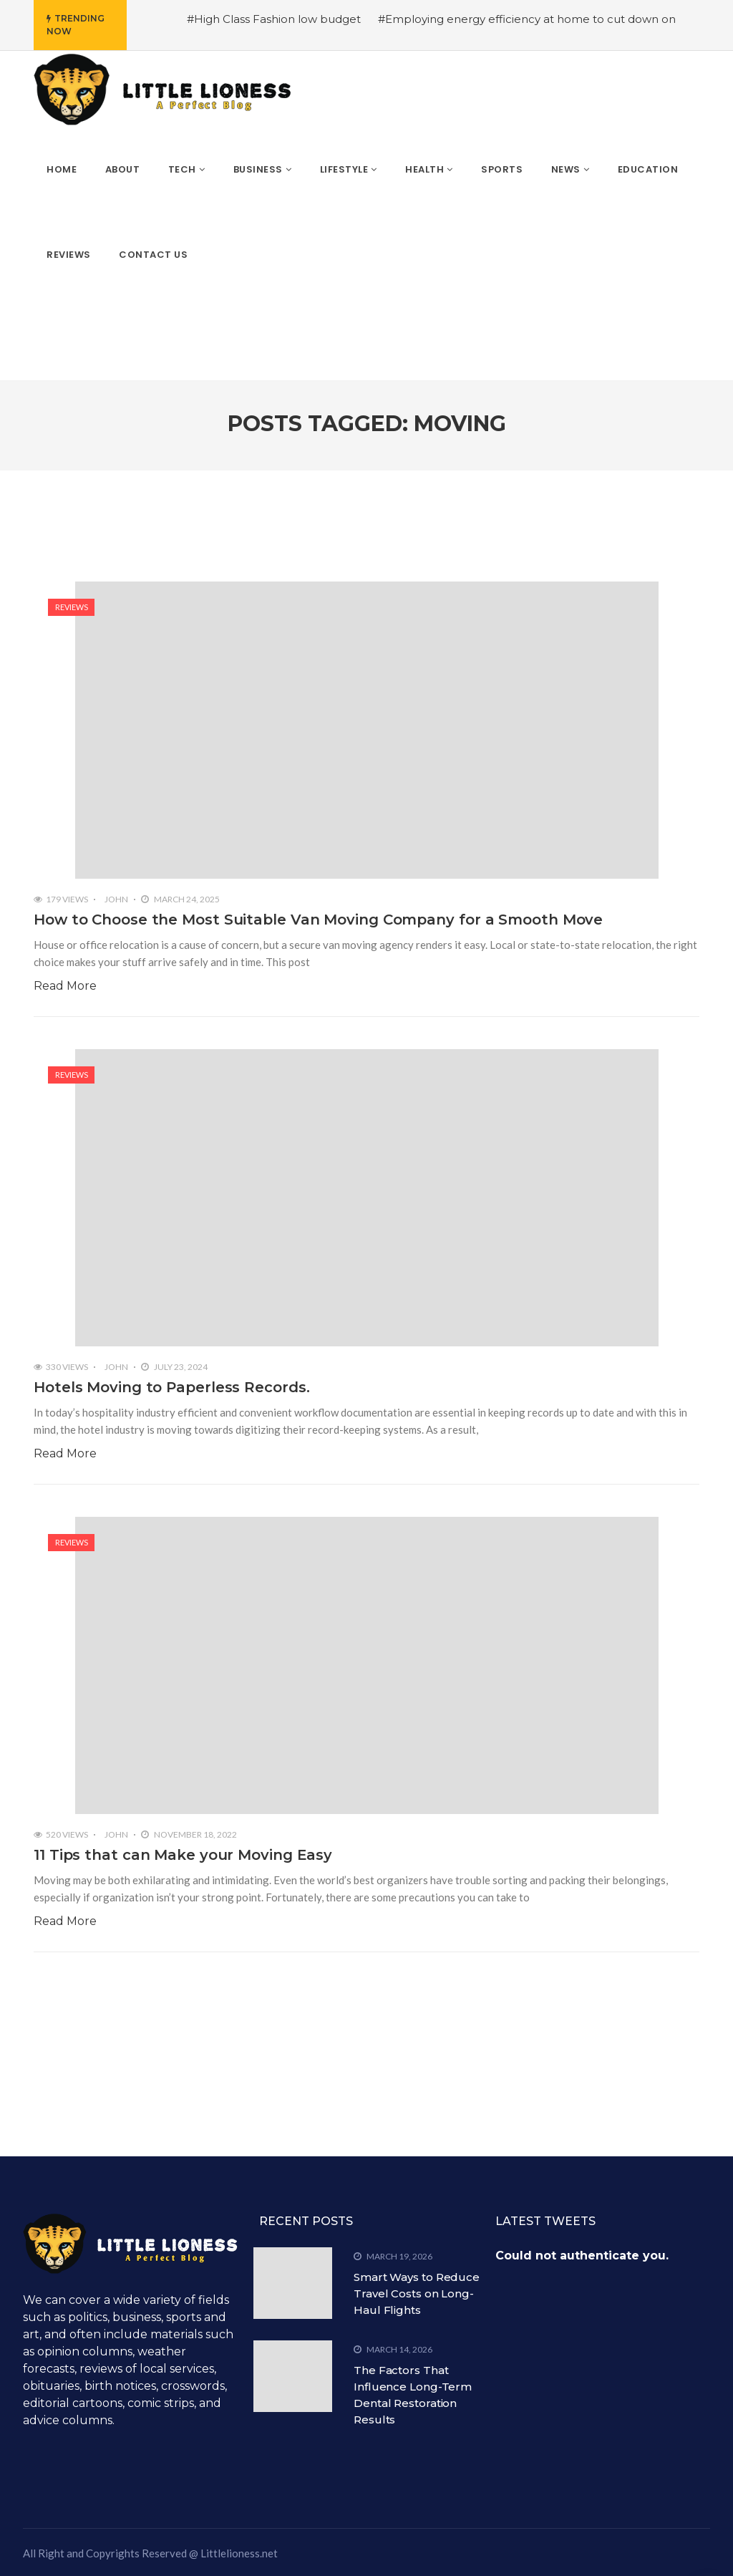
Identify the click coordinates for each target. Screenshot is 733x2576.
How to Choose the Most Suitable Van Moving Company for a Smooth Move (318, 919)
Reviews (71, 607)
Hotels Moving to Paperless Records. (172, 1387)
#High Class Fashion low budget (274, 19)
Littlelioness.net (239, 2553)
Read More (65, 986)
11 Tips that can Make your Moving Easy (183, 1854)
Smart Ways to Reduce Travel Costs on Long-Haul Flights (417, 2293)
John (116, 899)
